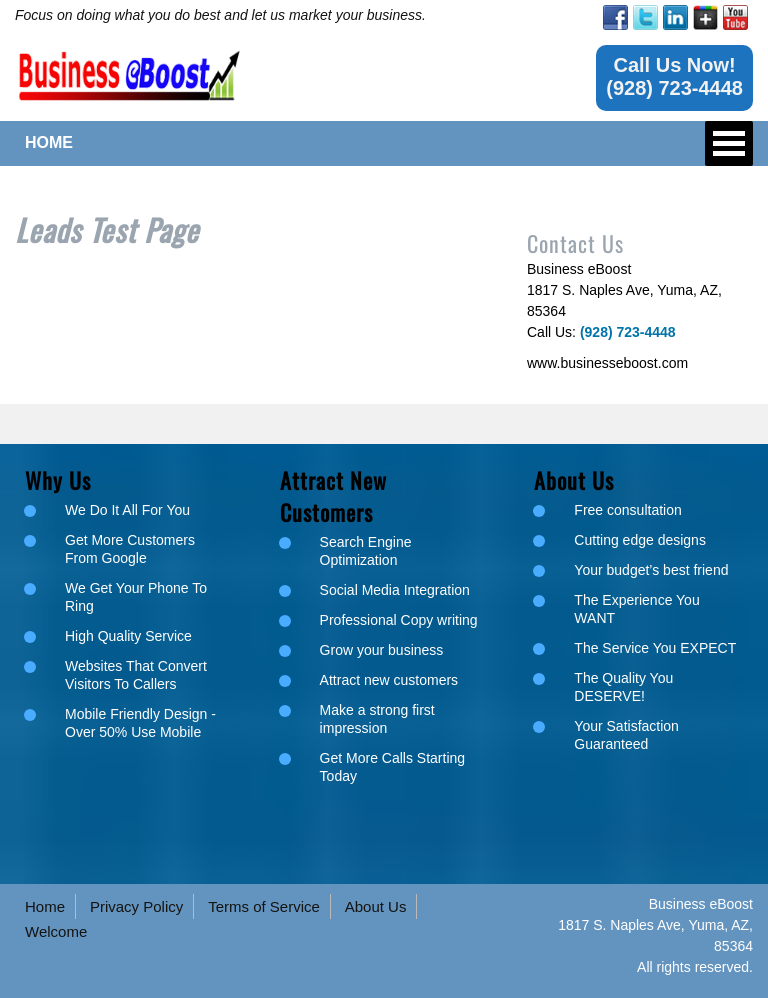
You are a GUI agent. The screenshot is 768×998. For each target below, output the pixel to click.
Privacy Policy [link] (136, 906)
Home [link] (45, 906)
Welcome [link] (56, 931)
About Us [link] (376, 906)
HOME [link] (49, 142)
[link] (615, 17)
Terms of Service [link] (264, 906)
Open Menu (729, 143)
